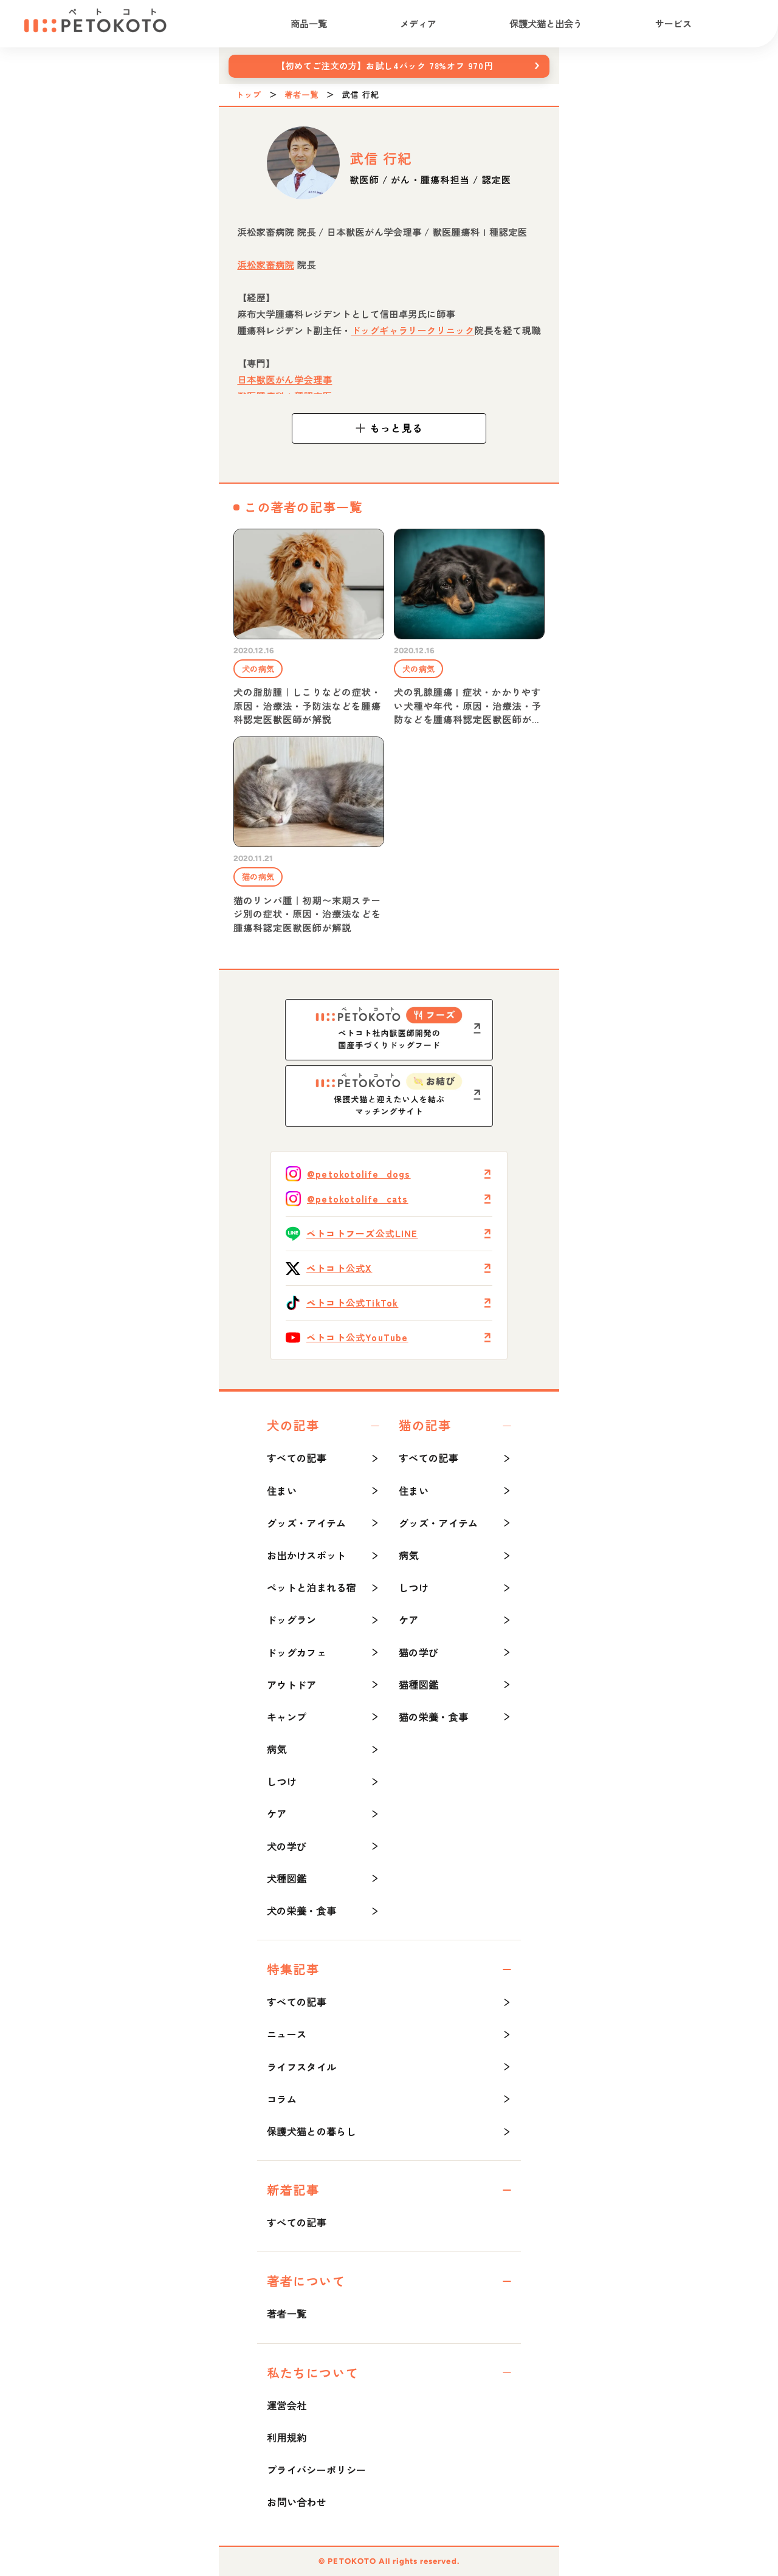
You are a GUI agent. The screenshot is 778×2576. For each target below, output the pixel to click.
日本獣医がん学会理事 (284, 379)
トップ (248, 95)
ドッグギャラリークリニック (413, 330)
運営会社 (286, 2405)
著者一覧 (301, 95)
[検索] (741, 24)
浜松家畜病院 (265, 264)
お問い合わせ (296, 2502)
